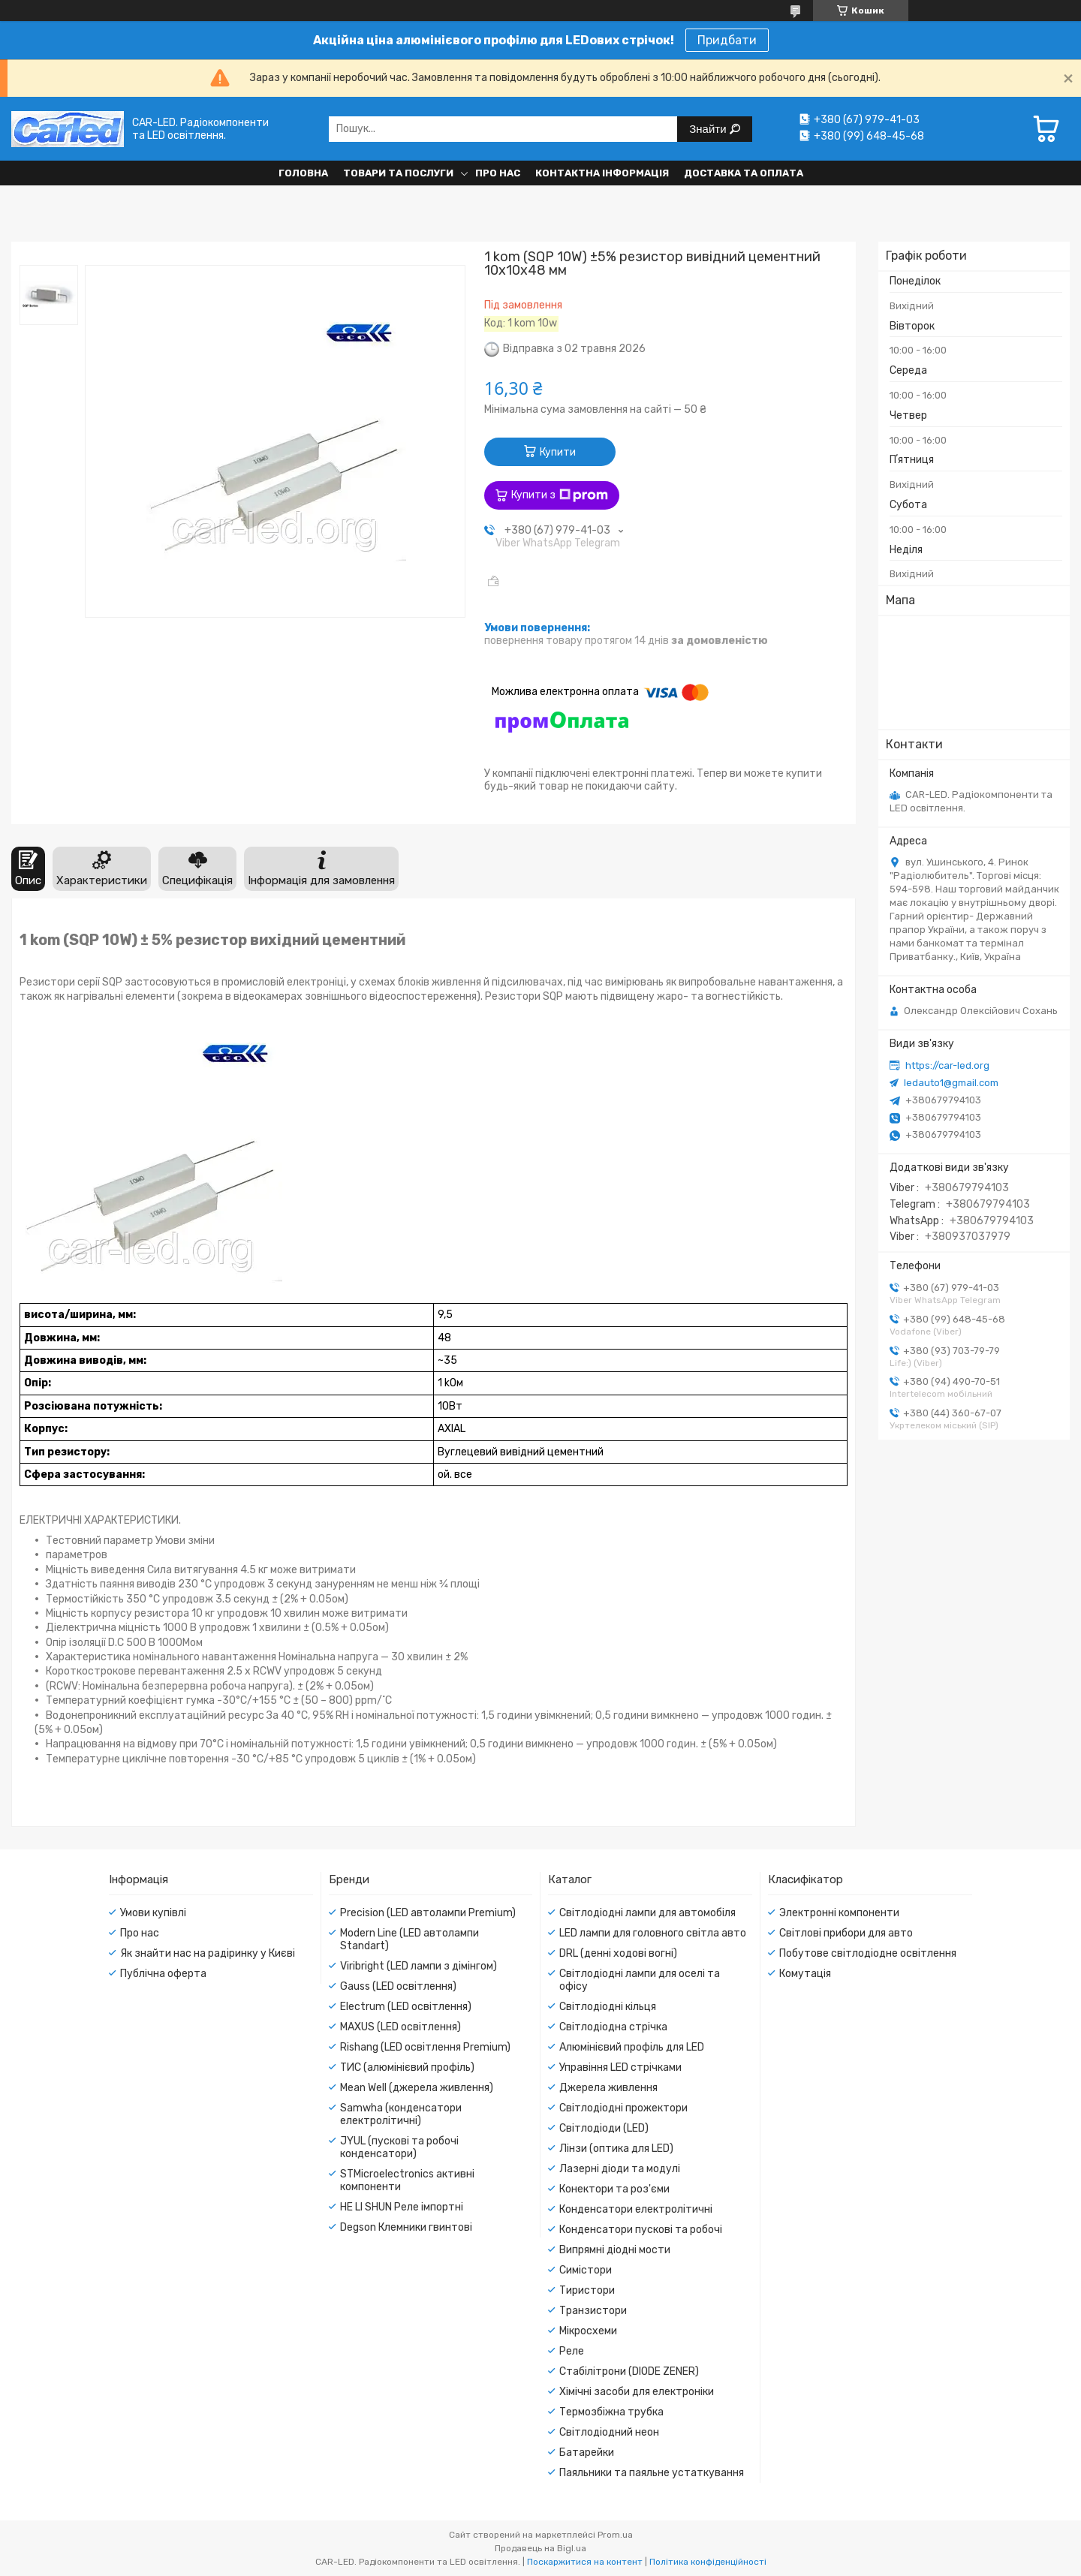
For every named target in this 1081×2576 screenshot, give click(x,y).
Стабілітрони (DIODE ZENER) (629, 2371)
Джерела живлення (608, 2087)
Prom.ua (615, 2534)
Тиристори (587, 2290)
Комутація (805, 1973)
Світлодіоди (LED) (604, 2128)
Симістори (585, 2270)
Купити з (559, 495)
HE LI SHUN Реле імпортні (401, 2207)
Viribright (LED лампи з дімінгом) (418, 1966)
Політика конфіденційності (707, 2561)
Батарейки (586, 2452)
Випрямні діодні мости (614, 2249)
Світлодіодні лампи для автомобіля (647, 1912)
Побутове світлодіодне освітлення (867, 1953)
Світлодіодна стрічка (613, 2027)
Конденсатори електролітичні (635, 2209)
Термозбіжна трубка (611, 2412)
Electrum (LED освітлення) (405, 2006)
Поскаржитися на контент (585, 2561)
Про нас (497, 173)
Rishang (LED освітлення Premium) (425, 2047)
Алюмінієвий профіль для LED (631, 2047)
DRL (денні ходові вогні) (618, 1953)
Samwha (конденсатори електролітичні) (401, 2114)
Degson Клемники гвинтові (406, 2227)
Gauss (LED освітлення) (398, 1986)
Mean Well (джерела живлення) (416, 2087)
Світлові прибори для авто (846, 1933)
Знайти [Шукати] (709, 128)
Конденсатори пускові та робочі (640, 2229)
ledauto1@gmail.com (951, 1082)
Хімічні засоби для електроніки (636, 2391)
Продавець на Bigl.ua (540, 2548)
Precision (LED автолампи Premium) (428, 1912)
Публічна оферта (163, 1973)
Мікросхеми (588, 2331)
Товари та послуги (398, 173)
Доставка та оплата (743, 173)
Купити (558, 452)
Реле (571, 2351)
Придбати (727, 40)
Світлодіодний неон (609, 2432)
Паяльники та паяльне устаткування (651, 2472)
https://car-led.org (947, 1065)
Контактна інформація (602, 173)
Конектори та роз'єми (614, 2189)
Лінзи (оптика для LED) (616, 2148)
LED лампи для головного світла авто (652, 1933)
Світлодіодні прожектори (623, 2108)
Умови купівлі (153, 1912)
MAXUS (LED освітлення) (400, 2027)
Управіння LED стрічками (620, 2067)
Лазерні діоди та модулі (619, 2168)
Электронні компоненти (839, 1912)
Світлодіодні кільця (607, 2006)
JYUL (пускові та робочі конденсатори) (399, 2147)
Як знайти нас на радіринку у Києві (207, 1953)
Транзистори (593, 2310)
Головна (303, 173)
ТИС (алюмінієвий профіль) (407, 2067)
